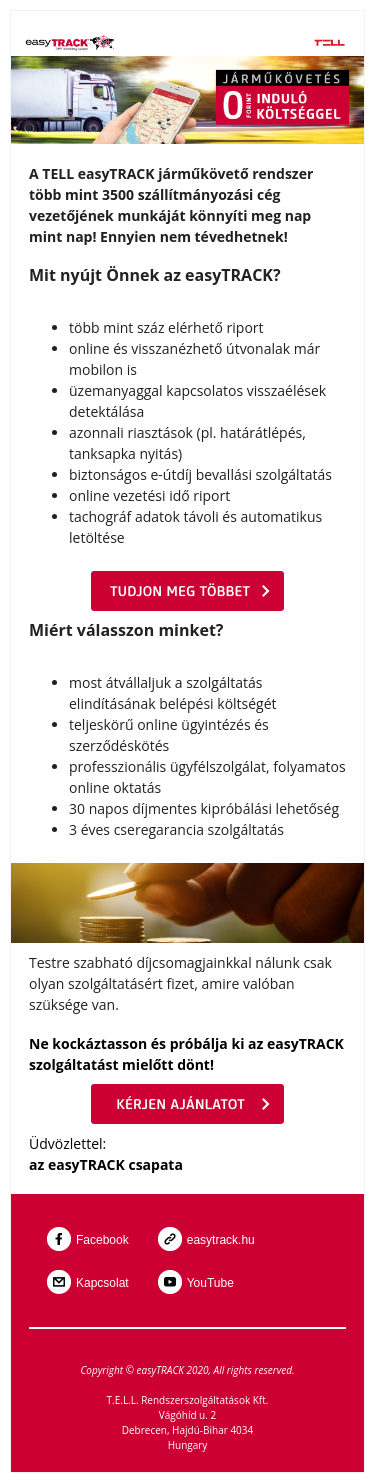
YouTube (210, 1283)
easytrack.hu (221, 1240)
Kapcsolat (102, 1283)
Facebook (102, 1240)
